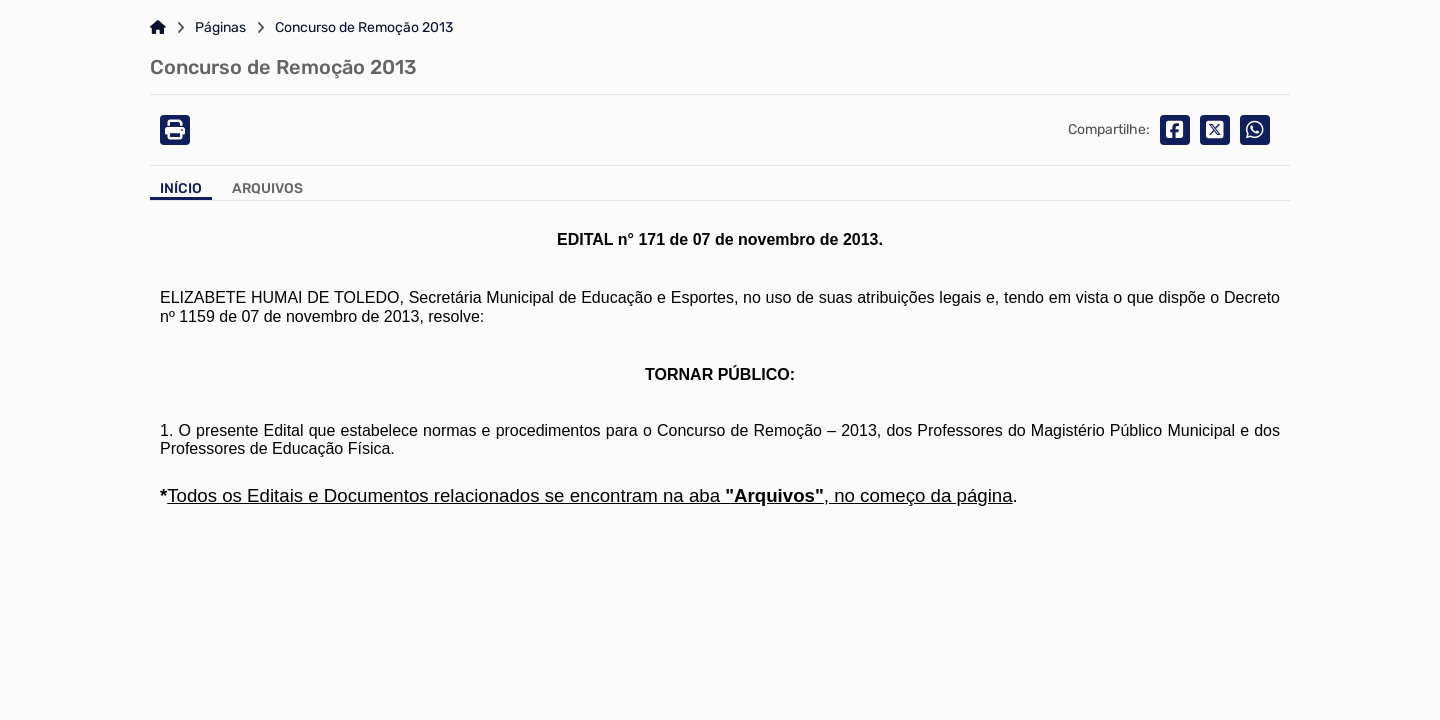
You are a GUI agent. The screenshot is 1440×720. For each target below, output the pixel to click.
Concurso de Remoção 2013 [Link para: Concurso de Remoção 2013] (364, 28)
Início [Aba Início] (181, 189)
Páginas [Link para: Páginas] (220, 28)
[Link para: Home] (158, 28)
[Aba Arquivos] (267, 190)
